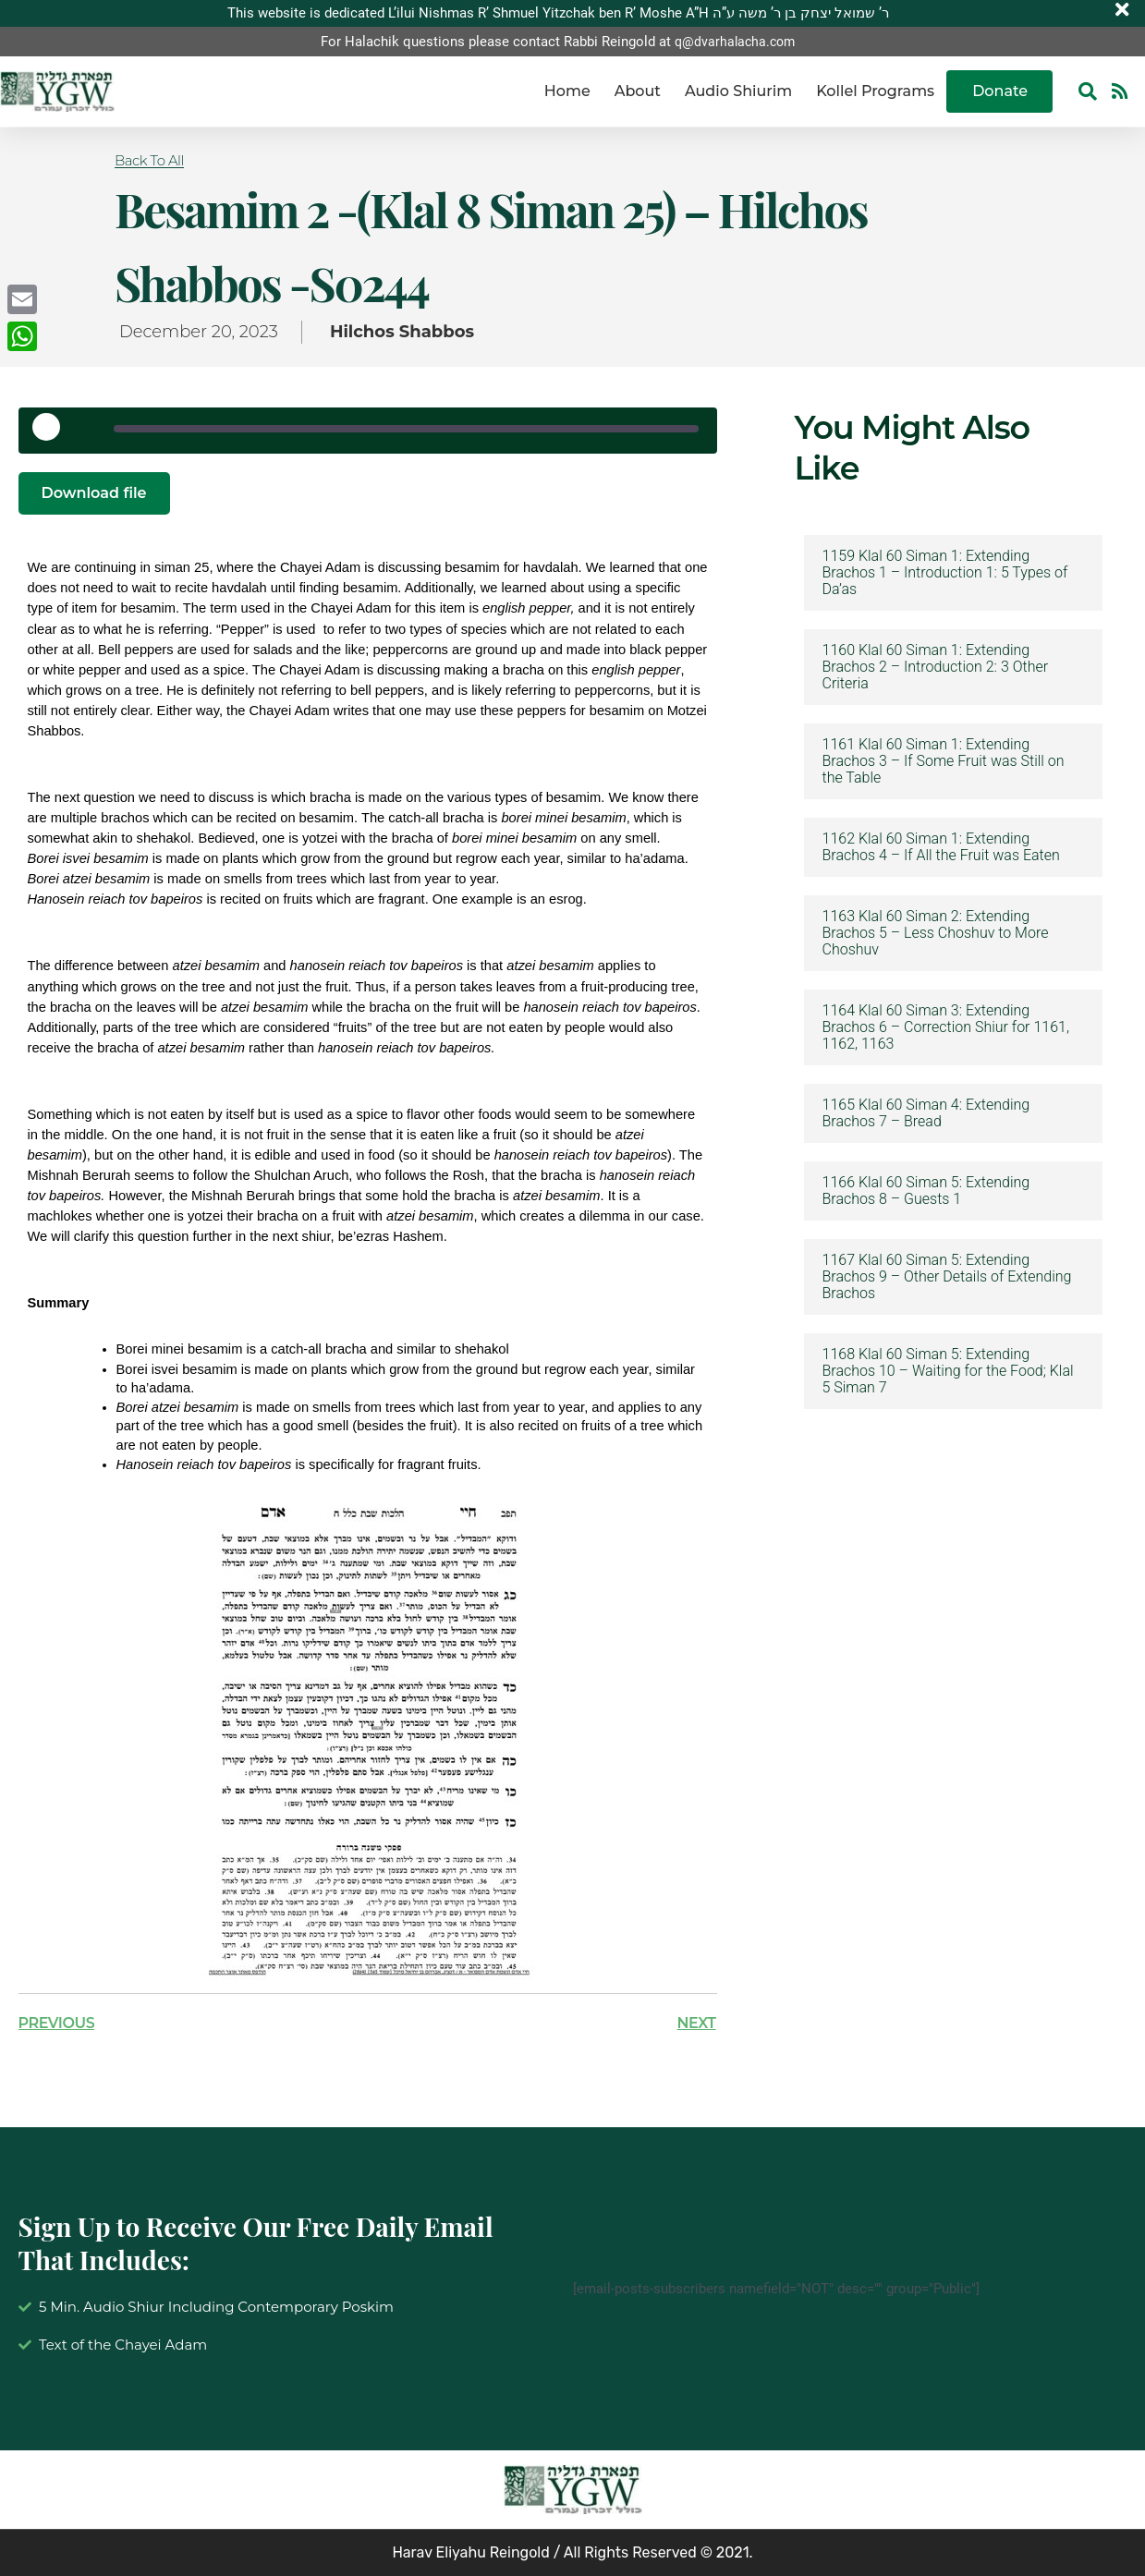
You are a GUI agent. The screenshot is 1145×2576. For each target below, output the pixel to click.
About (638, 92)
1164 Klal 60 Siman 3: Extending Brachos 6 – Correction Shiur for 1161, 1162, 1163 (945, 1027)
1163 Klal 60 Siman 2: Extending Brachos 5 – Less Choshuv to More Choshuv (935, 933)
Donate (1000, 92)
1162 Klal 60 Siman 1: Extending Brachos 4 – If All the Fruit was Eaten (941, 847)
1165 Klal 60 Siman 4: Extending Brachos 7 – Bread (926, 1113)
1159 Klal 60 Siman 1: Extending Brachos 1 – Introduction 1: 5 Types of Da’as (945, 573)
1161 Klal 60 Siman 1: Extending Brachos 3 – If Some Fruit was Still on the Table (943, 761)
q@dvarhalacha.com (735, 41)
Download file (94, 493)
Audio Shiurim (738, 92)
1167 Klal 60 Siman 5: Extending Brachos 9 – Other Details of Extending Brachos (947, 1277)
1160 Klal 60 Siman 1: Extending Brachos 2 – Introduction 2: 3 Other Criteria (935, 667)
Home (567, 92)
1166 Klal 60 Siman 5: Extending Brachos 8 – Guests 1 (926, 1191)
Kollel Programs (875, 92)
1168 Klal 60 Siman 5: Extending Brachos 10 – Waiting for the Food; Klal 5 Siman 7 (948, 1371)
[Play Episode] (52, 433)
